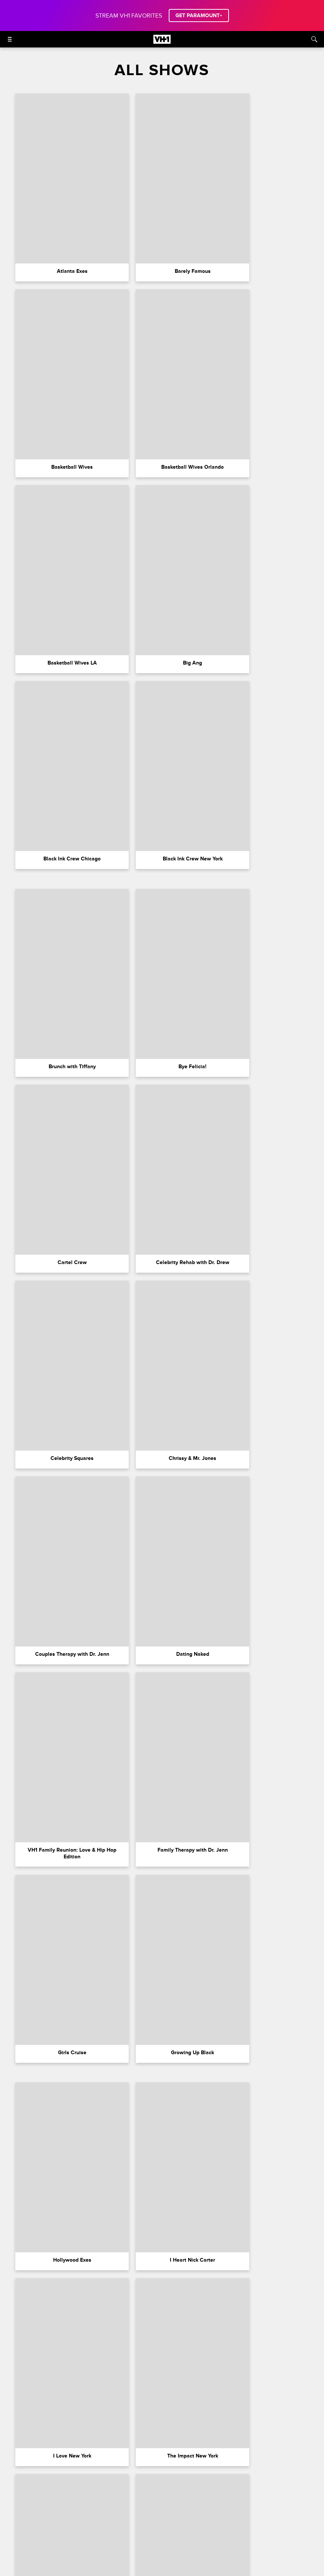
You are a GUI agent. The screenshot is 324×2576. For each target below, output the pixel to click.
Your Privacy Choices (191, 2530)
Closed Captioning (284, 2530)
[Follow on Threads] (206, 2558)
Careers (80, 2530)
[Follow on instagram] (135, 2558)
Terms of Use (110, 2530)
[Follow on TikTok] (170, 2558)
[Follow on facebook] (117, 2558)
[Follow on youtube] (188, 2558)
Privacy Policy (147, 2530)
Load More (162, 2444)
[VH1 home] (162, 42)
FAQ (59, 2530)
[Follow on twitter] (153, 2558)
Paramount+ (33, 2530)
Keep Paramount (160, 2540)
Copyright (124, 2540)
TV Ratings (198, 2540)
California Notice (238, 2530)
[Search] (314, 39)
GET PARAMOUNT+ (198, 15)
